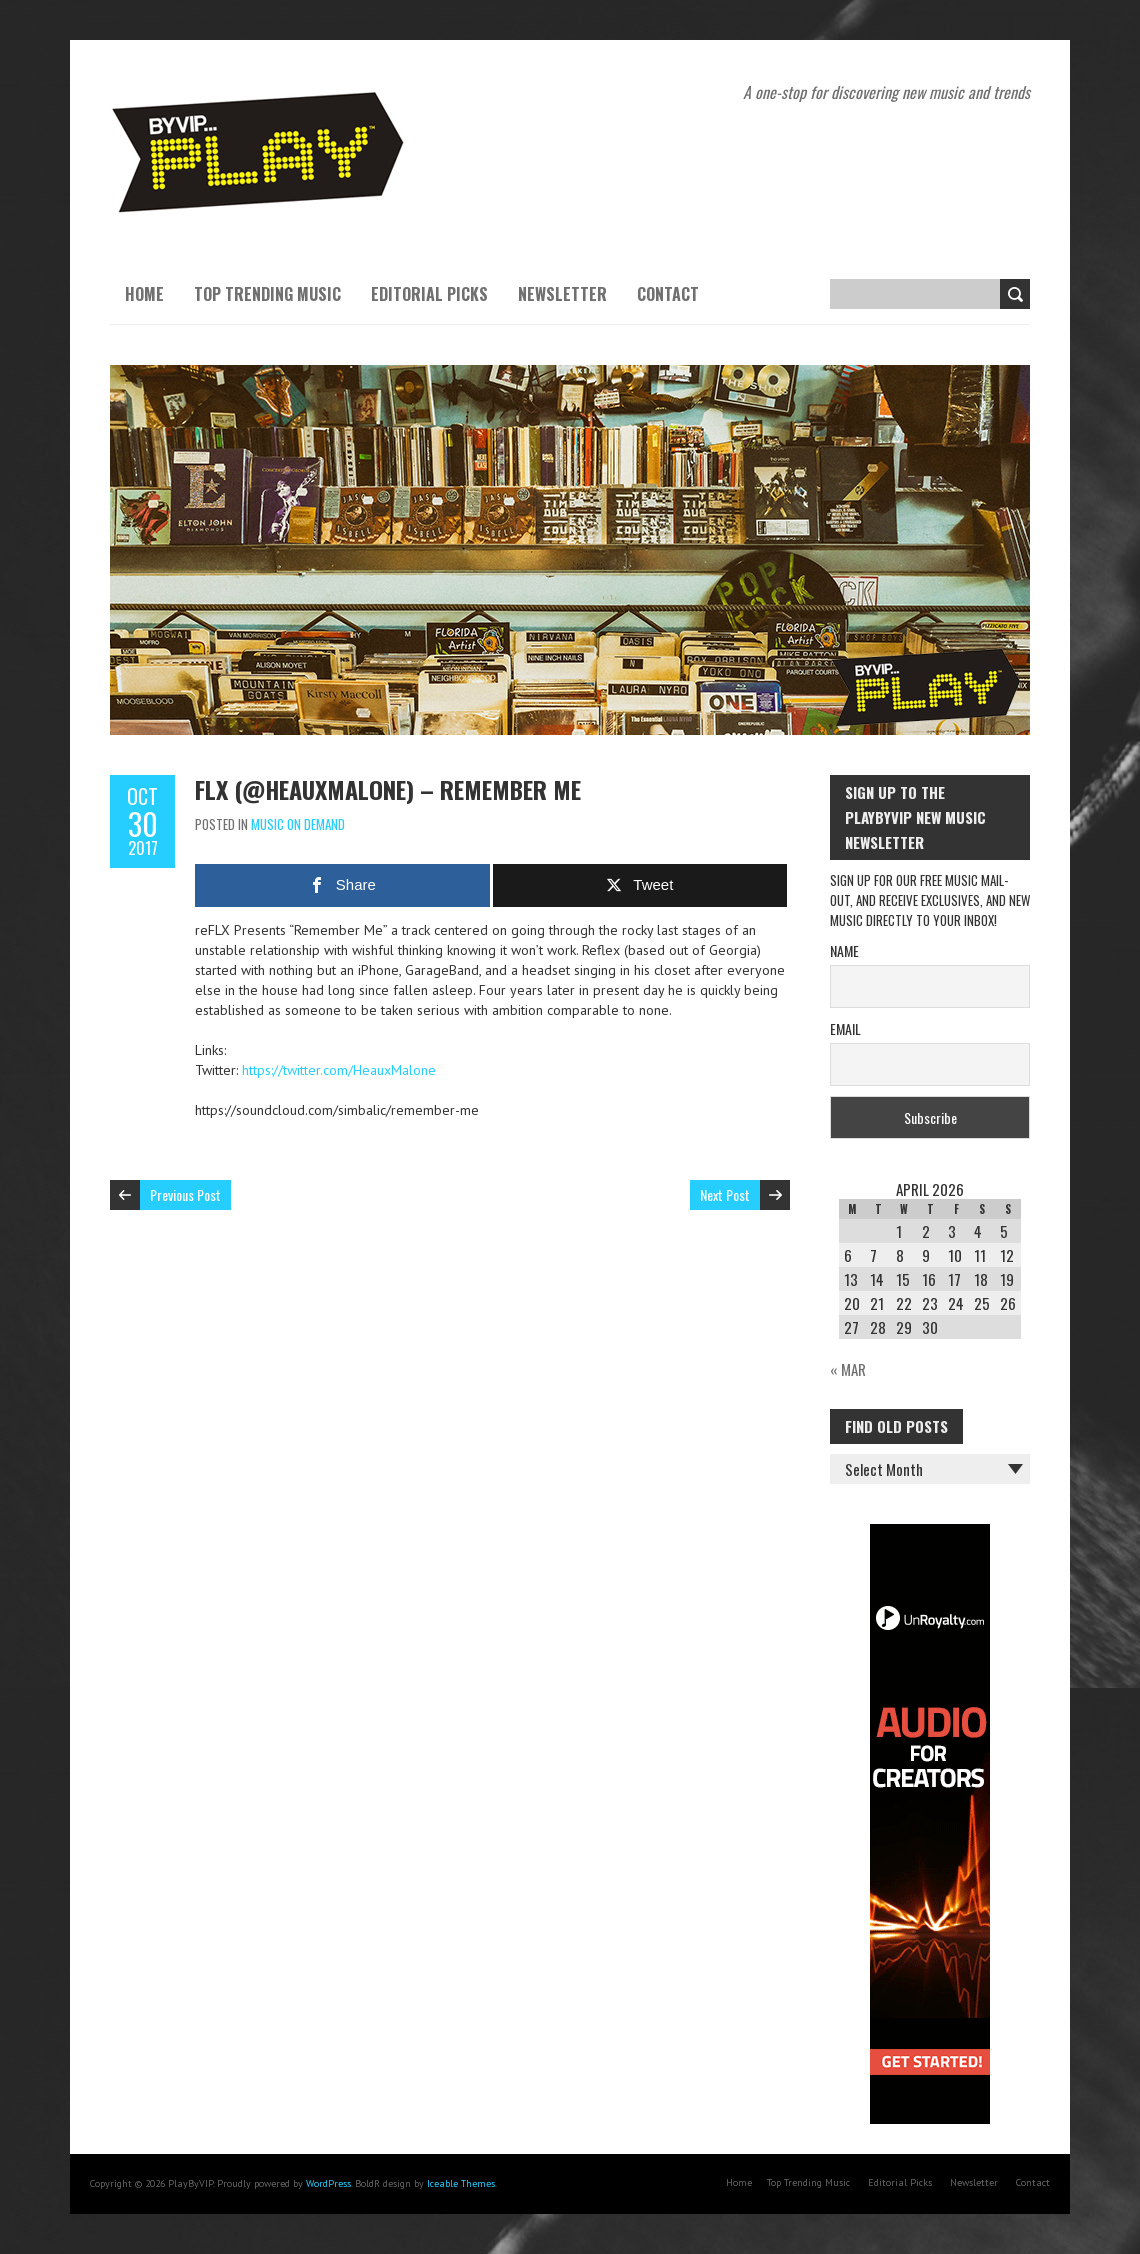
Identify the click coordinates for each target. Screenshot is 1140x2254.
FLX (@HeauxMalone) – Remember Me (388, 789)
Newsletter (562, 294)
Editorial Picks (429, 294)
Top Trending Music (267, 294)
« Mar (848, 1369)
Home (144, 294)
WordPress (328, 2183)
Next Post (725, 1194)
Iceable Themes (461, 2183)
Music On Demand (298, 824)
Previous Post (185, 1194)
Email (845, 1028)
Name (844, 950)
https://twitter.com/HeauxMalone (339, 1070)
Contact (668, 294)
